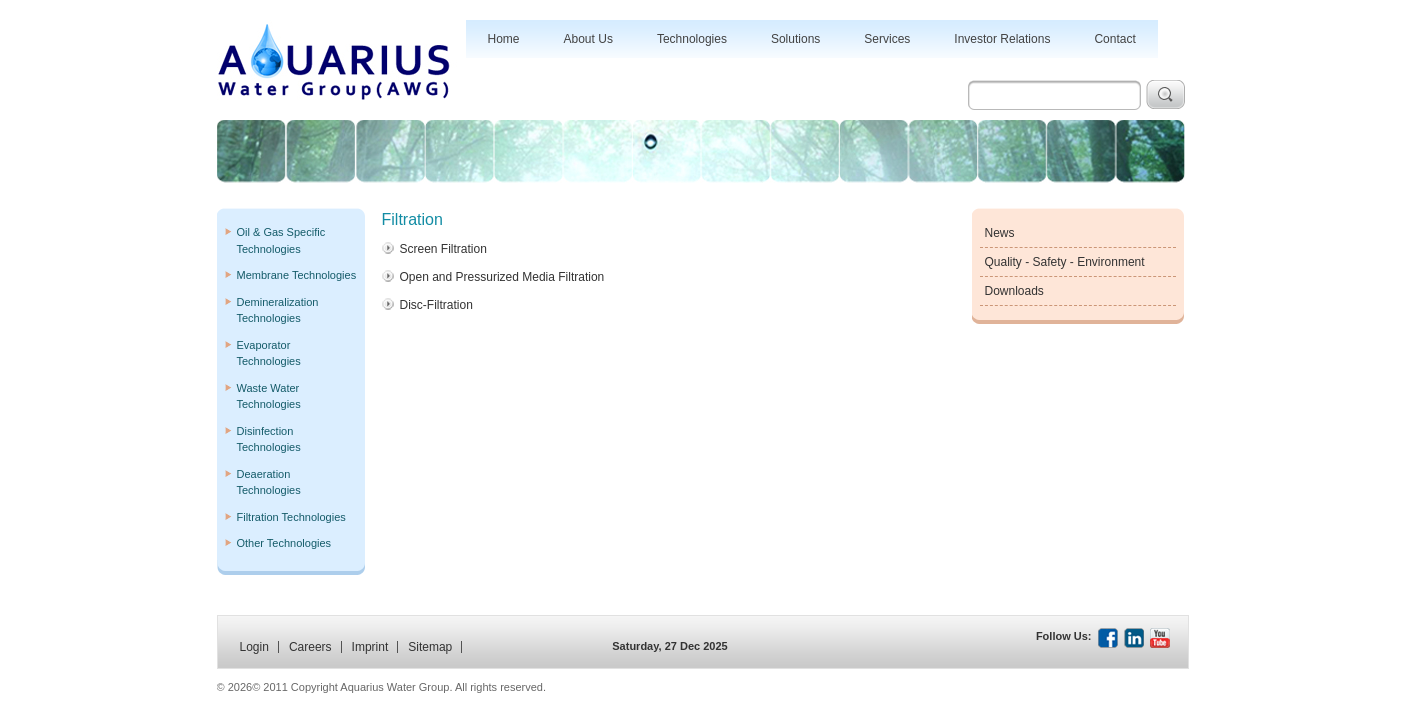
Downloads (1014, 291)
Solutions (795, 39)
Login (254, 647)
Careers (310, 647)
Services (887, 39)
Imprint (370, 647)
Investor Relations (1002, 39)
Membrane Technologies (297, 275)
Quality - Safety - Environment (1065, 262)
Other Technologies (284, 543)
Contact (1114, 39)
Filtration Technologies (291, 517)
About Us (588, 39)
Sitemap (430, 647)
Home (504, 39)
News (1000, 233)
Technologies (692, 39)
